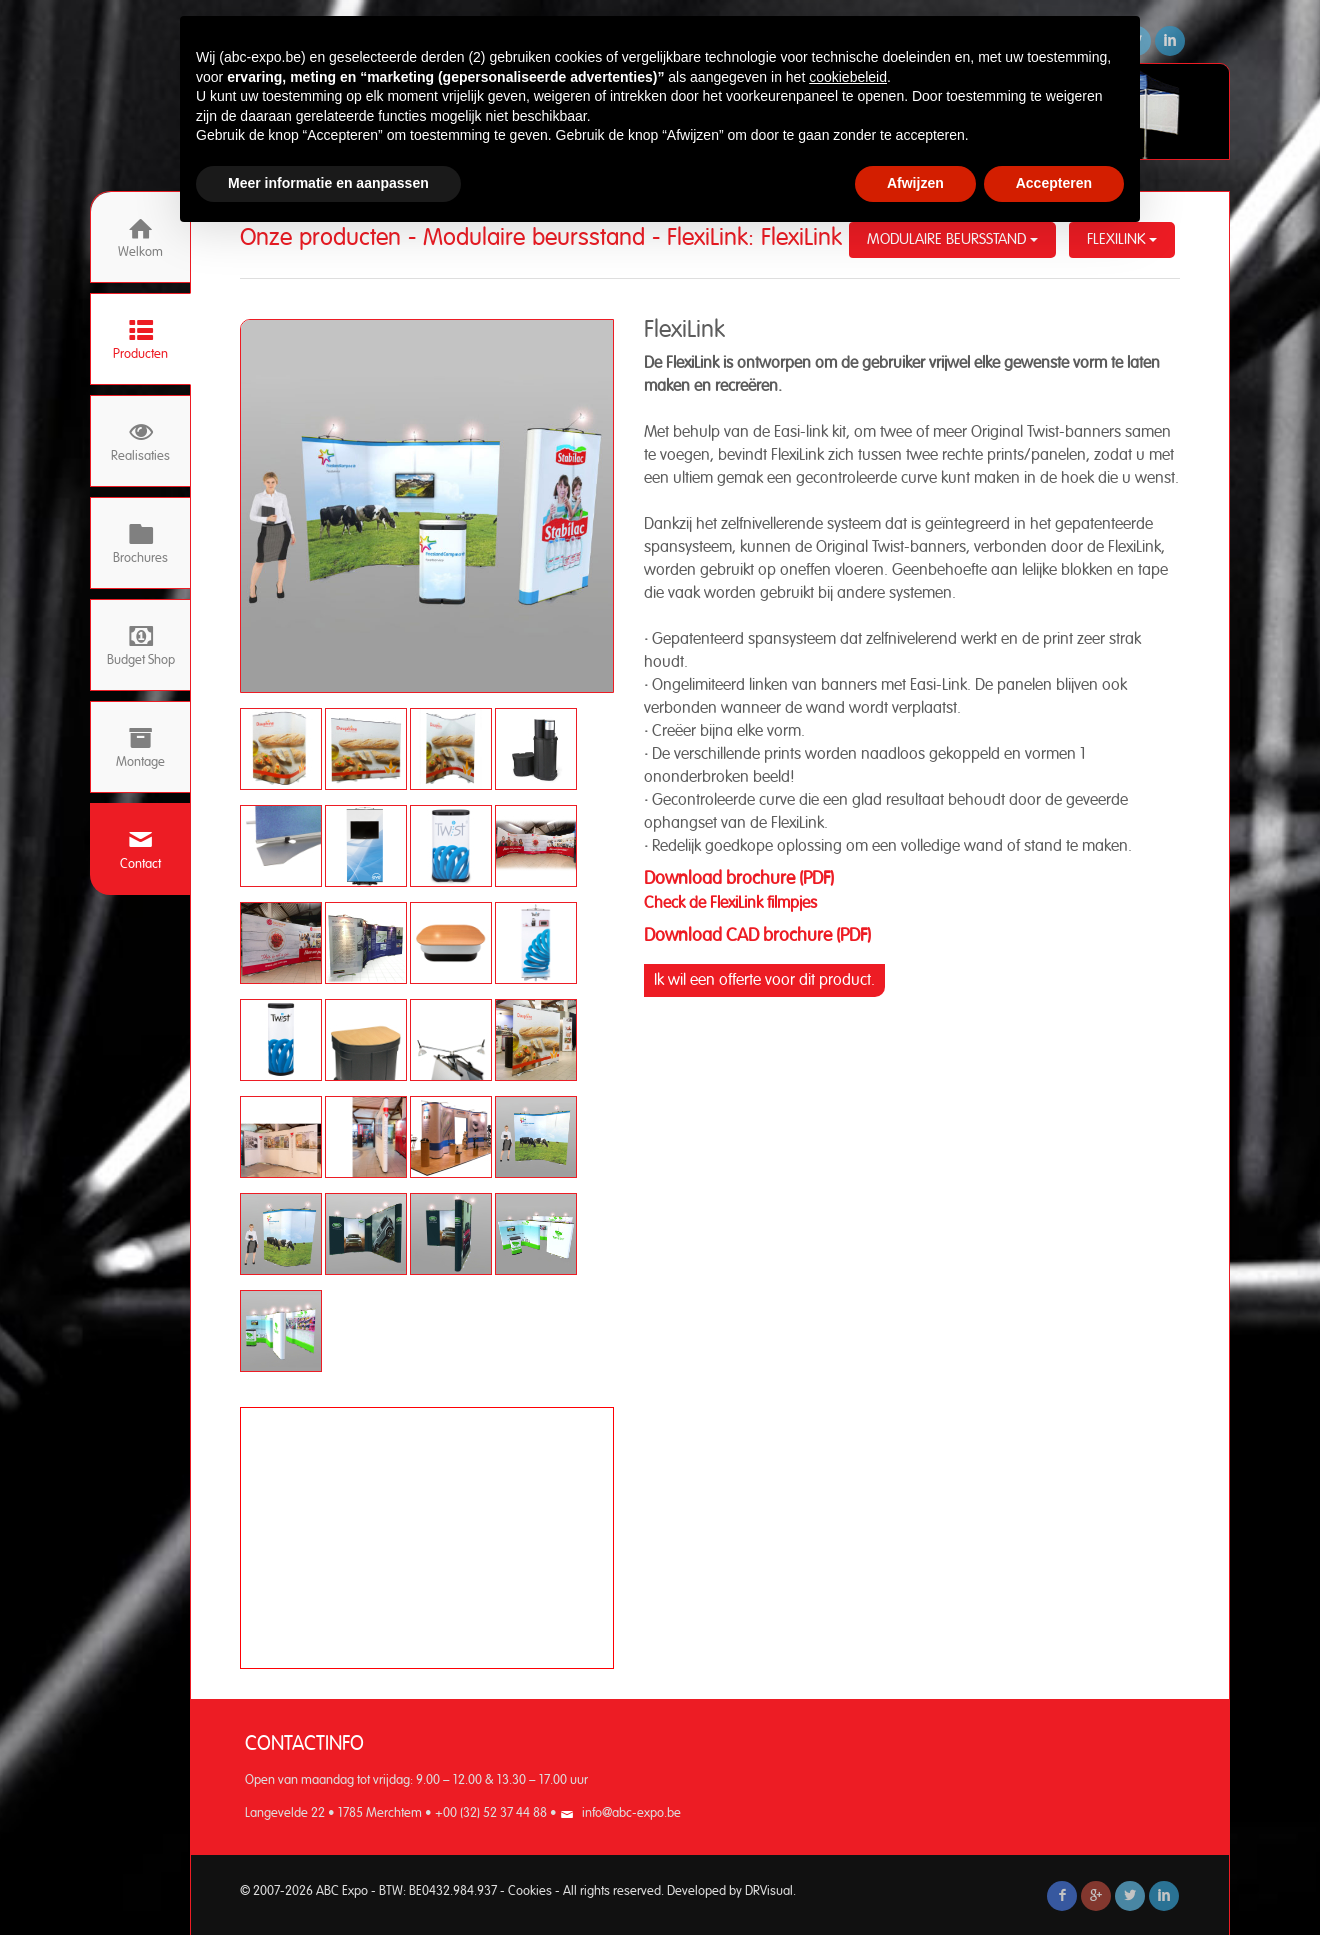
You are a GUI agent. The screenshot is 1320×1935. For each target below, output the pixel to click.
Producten (140, 339)
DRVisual (769, 1891)
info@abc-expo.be (631, 1813)
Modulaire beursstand (952, 239)
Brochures (140, 543)
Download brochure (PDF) (739, 879)
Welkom (140, 237)
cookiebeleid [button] (848, 77)
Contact (140, 849)
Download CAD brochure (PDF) (757, 936)
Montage (140, 747)
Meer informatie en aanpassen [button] (328, 183)
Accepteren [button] (1054, 183)
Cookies (530, 1891)
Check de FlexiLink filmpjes (732, 903)
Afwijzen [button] (915, 183)
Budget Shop (141, 645)
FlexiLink (1122, 239)
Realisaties (140, 441)
